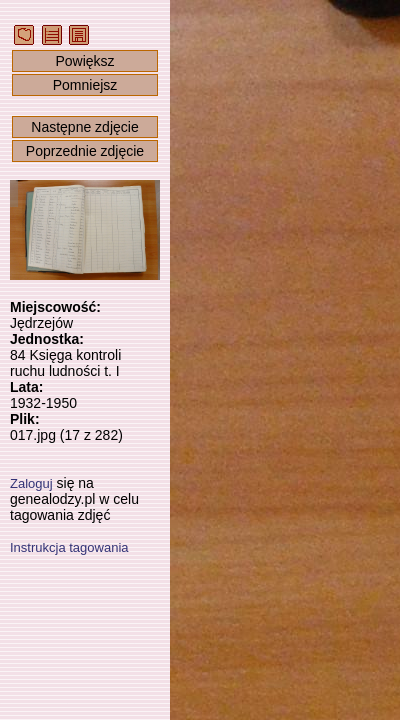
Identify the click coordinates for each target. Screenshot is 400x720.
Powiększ (84, 61)
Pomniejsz (85, 85)
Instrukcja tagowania (69, 547)
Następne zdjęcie (84, 127)
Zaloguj (31, 483)
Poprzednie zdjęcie (85, 151)
